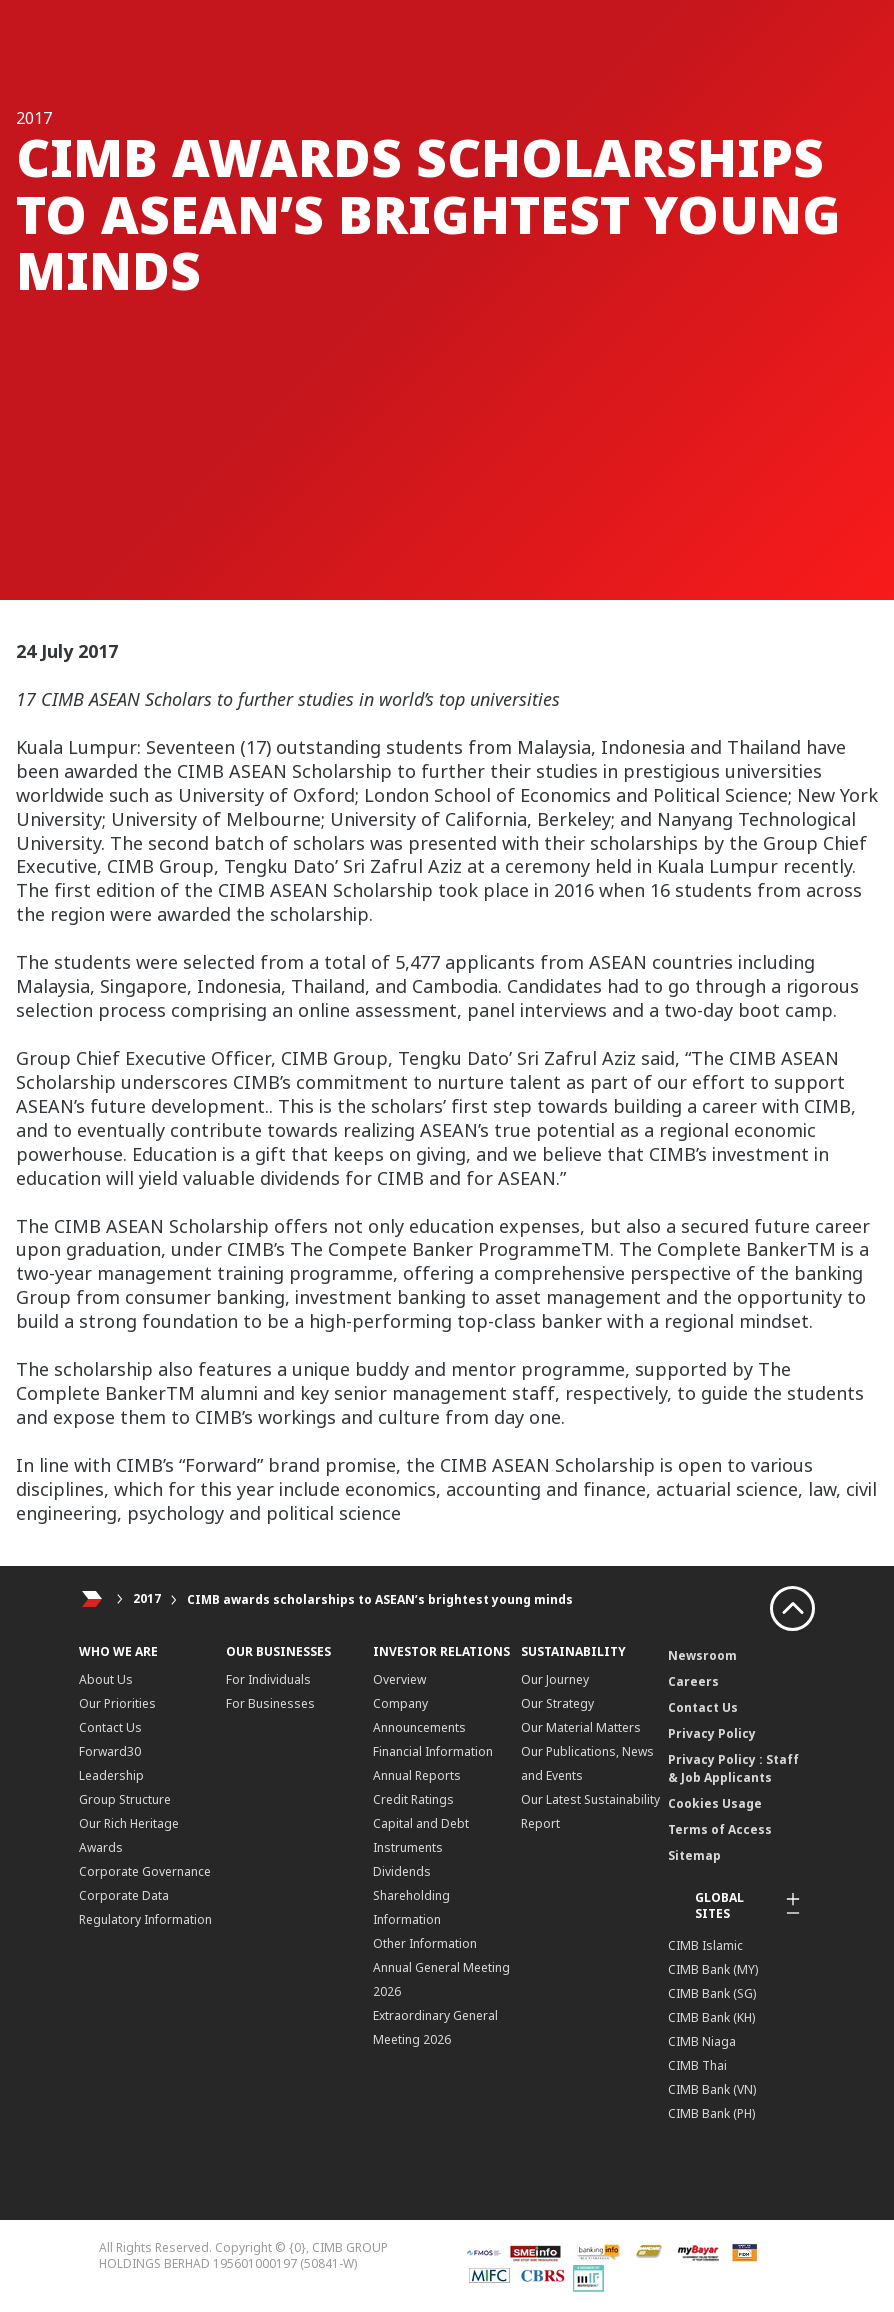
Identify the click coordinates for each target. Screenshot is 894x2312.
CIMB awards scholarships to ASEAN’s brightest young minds (380, 1599)
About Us (106, 1679)
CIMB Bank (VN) (712, 2089)
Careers (693, 1681)
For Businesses (270, 1703)
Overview (399, 1679)
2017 (147, 1599)
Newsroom (702, 1655)
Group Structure (125, 1799)
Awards (101, 1847)
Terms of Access (720, 1829)
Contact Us (110, 1727)
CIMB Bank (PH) (711, 2113)
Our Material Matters (581, 1727)
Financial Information (433, 1751)
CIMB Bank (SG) (712, 1993)
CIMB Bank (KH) (711, 2017)
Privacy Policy (712, 1733)
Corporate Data (124, 1895)
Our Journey (555, 1679)
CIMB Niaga (702, 2041)
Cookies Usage (715, 1803)
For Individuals (268, 1679)
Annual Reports (417, 1775)
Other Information (425, 1943)
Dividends (402, 1871)
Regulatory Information (145, 1919)
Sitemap (694, 1855)
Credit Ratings (413, 1799)
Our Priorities (117, 1703)
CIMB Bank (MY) (713, 1969)
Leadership (111, 1775)
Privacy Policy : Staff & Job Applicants (733, 1768)
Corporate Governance (145, 1871)
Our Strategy (557, 1703)
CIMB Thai (697, 2065)
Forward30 (110, 1751)
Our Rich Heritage (129, 1823)
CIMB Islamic (705, 1945)
